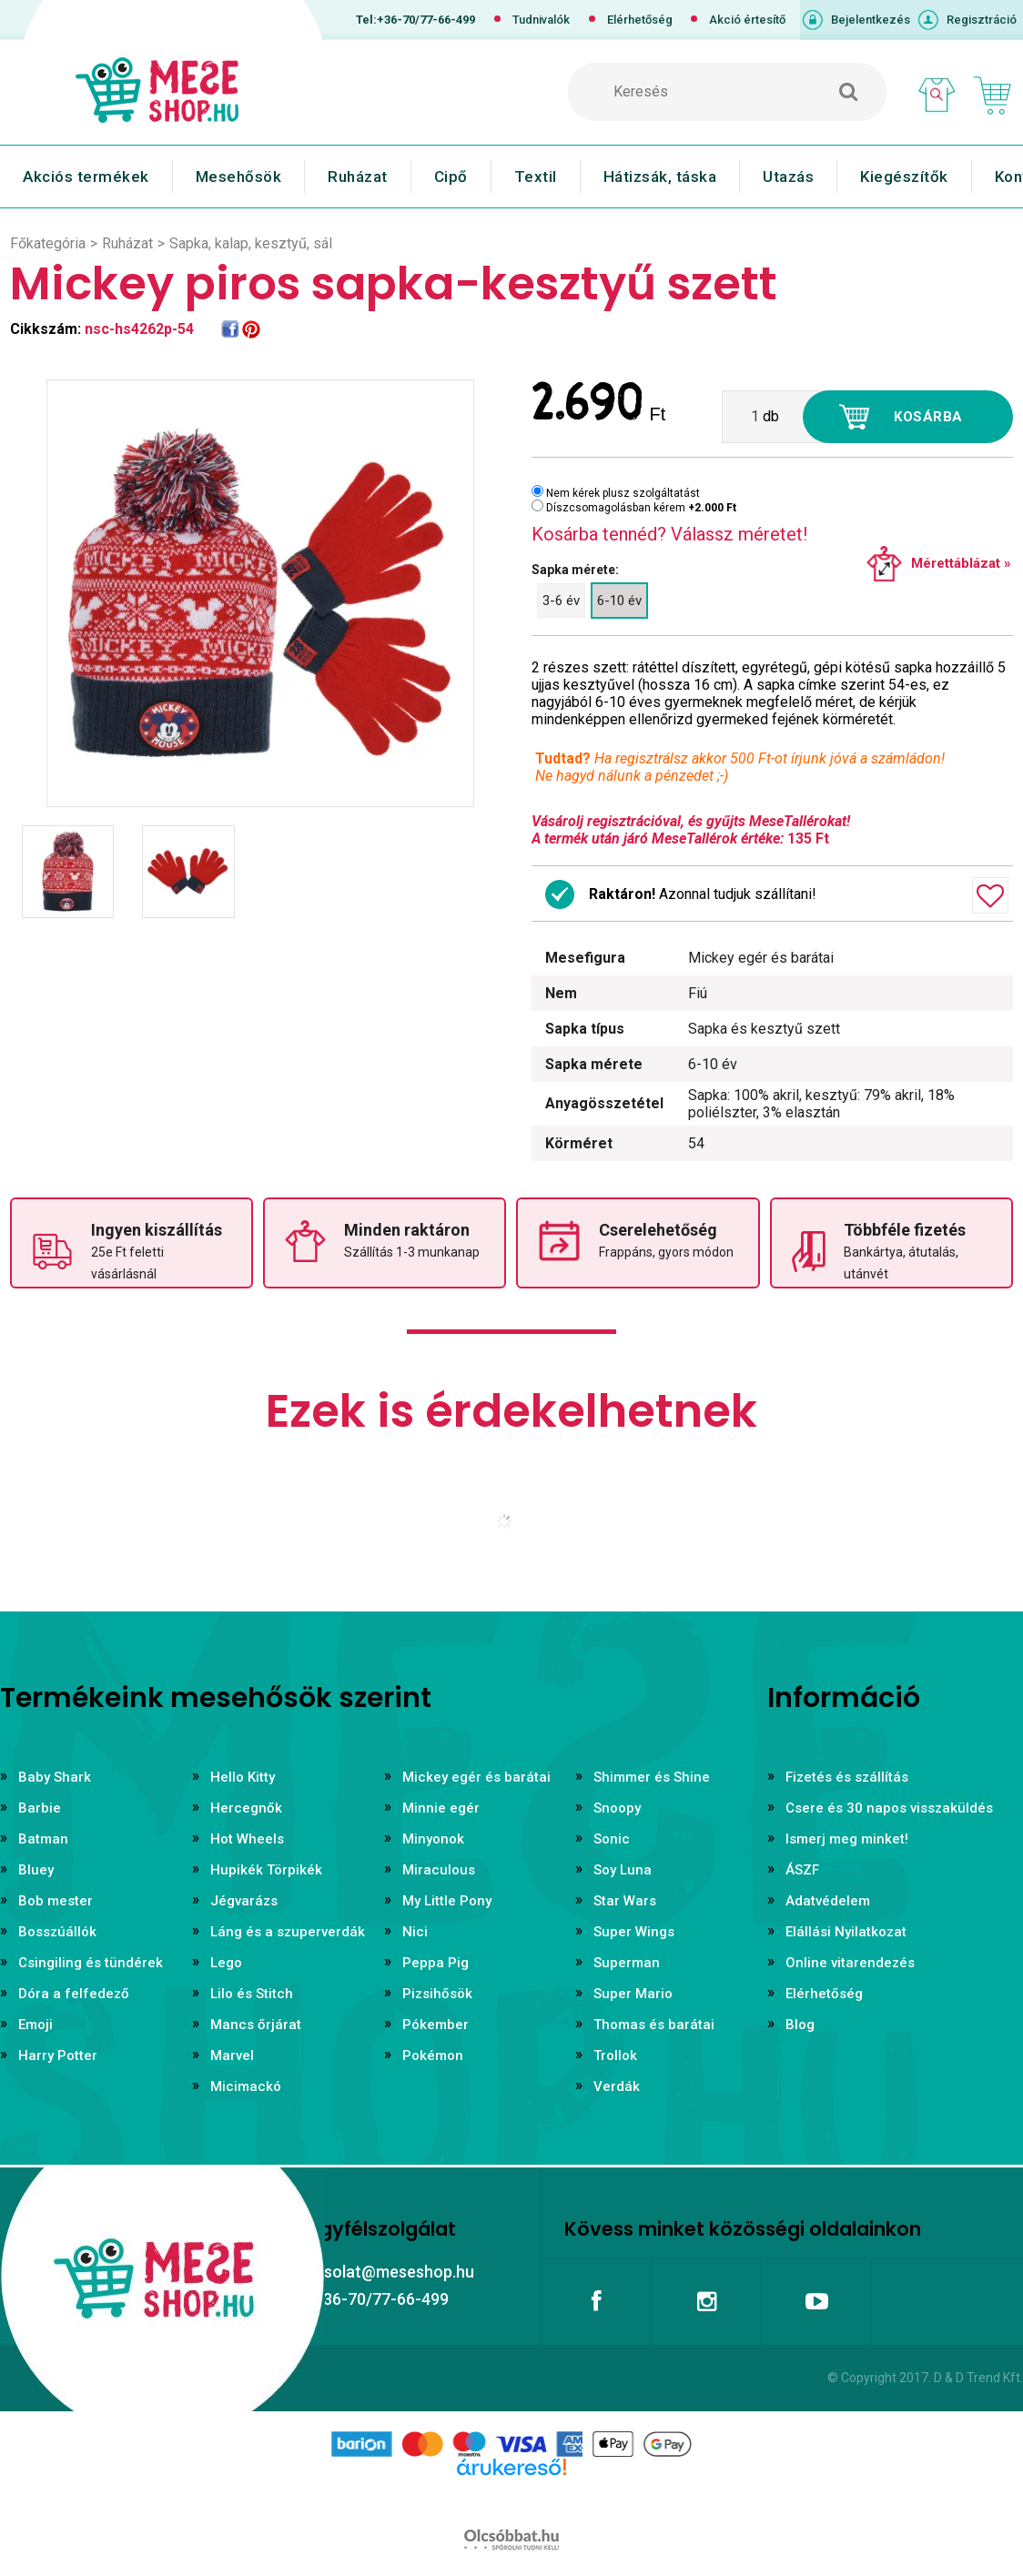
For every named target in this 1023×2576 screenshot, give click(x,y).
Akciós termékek (86, 176)
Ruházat (358, 176)
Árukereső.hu (511, 2495)
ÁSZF (802, 1870)
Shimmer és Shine (651, 1777)
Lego (226, 1963)
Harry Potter (57, 2055)
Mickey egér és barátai (476, 1777)
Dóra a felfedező (73, 1993)
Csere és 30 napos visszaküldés (889, 1808)
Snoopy (617, 1808)
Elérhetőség (640, 19)
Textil (535, 176)
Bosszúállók (57, 1932)
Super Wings (633, 1932)
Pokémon (432, 2055)
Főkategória (48, 243)
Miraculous (438, 1870)
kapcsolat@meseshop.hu (381, 2271)
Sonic (611, 1839)
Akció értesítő (747, 19)
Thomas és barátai (653, 2024)
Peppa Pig (435, 1963)
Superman (626, 1963)
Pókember (435, 2024)
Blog (800, 2024)
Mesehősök (239, 176)
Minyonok (433, 1839)
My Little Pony (446, 1901)
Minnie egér (441, 1808)
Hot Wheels (247, 1839)
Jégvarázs (244, 1901)
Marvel (232, 2055)
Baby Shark (54, 1777)
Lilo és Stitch (251, 1993)
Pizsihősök (437, 1993)
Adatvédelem (827, 1901)
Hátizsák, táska (660, 176)
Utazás (788, 176)
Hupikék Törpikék (266, 1870)
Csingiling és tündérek (90, 1963)
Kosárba (928, 417)
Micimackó (245, 2086)
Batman (43, 1839)
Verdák (616, 2086)
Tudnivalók (541, 19)
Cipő (451, 176)
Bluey (36, 1870)
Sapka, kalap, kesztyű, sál (250, 243)
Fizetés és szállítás (846, 1777)
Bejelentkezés (870, 19)
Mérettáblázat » (961, 563)
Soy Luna (622, 1870)
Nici (415, 1932)
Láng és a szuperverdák (287, 1932)
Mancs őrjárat (255, 2024)
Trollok (615, 2055)
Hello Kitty (242, 1777)
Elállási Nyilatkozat (846, 1932)
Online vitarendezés (850, 1963)
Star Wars (624, 1901)
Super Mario (633, 1993)
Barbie (39, 1808)
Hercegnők (246, 1808)
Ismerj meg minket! (846, 1839)
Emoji (35, 2024)
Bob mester (55, 1901)
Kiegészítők (904, 176)
